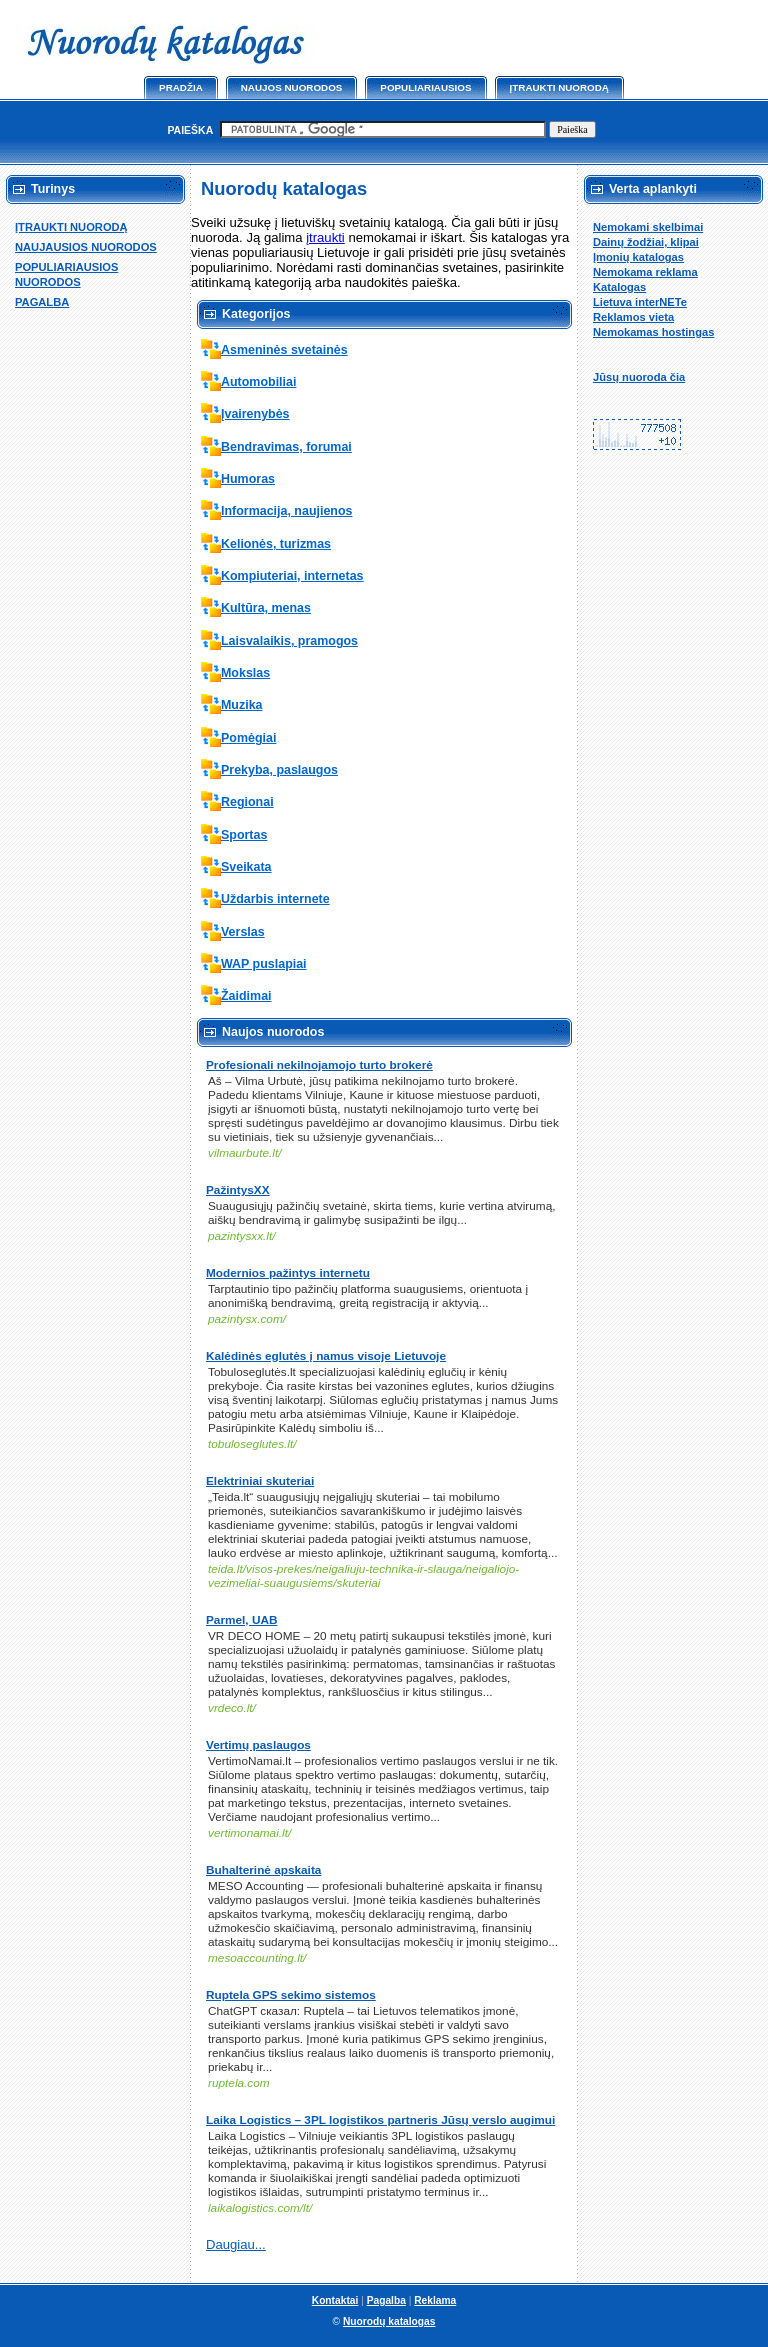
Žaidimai (246, 996)
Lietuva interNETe (640, 302)
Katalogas (619, 287)
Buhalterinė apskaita (263, 1870)
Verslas (243, 932)
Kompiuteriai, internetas (292, 576)
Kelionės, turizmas (276, 544)
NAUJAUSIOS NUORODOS (86, 247)
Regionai (247, 802)
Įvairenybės (255, 414)
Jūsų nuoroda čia (639, 377)
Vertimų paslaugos (258, 1745)
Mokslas (245, 673)
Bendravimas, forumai (286, 447)
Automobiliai (258, 382)
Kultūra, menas (266, 608)
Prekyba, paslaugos (279, 770)
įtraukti (325, 237)
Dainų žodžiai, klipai (646, 242)
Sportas (244, 835)
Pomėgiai (248, 738)
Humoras (248, 479)
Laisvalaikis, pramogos (289, 641)
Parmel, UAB (241, 1620)
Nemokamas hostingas (653, 332)
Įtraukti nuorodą (559, 87)
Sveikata (246, 867)
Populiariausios (425, 87)
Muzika (242, 705)
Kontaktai (335, 2300)
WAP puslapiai (264, 964)
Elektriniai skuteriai (260, 1481)
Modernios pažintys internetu (288, 1273)
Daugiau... (236, 2244)
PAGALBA (42, 302)
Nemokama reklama (645, 272)
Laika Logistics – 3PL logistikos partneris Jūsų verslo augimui (380, 2120)
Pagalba (386, 2300)
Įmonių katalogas (638, 257)
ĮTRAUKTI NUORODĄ (71, 227)
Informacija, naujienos (286, 511)
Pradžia (181, 87)
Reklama (435, 2300)
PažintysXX (238, 1190)
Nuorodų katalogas (389, 2321)
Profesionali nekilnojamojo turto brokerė (319, 1065)
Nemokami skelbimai (648, 227)
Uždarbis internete (275, 899)
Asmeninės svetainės (284, 350)
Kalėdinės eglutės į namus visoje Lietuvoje (326, 1356)
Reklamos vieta (633, 317)
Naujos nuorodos (292, 87)
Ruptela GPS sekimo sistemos (291, 1995)
